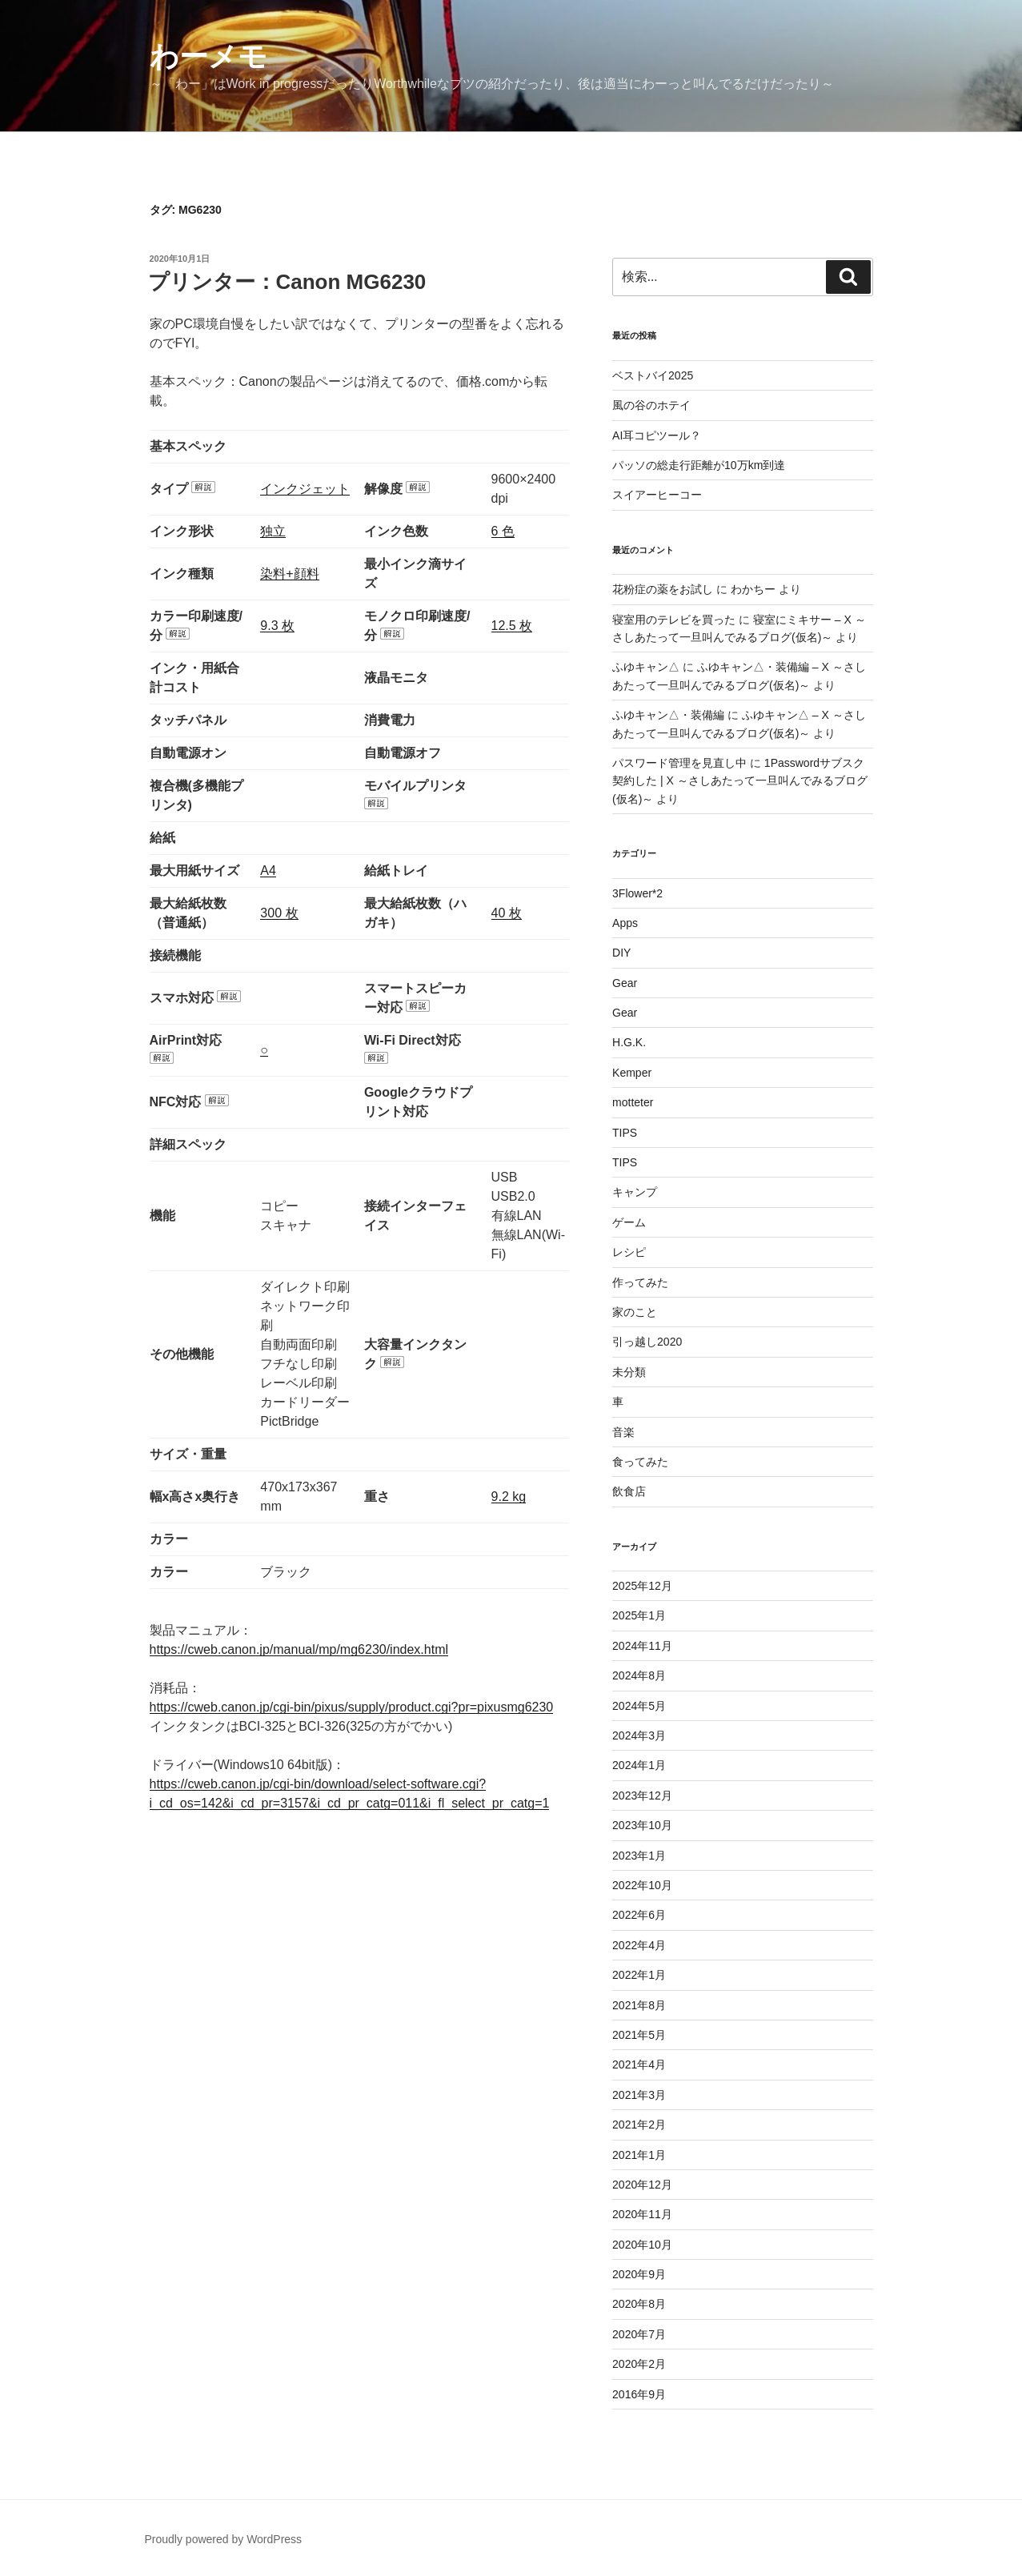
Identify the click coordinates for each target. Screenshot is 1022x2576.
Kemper (631, 1072)
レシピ (629, 1252)
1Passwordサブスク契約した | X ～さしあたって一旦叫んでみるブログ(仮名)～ (740, 780)
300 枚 (279, 913)
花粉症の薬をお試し (662, 589)
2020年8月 (639, 2303)
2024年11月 (642, 1645)
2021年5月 (639, 2034)
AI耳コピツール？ (656, 435)
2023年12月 (642, 1795)
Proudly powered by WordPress (224, 2539)
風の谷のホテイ (651, 405)
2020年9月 (639, 2274)
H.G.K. (629, 1042)
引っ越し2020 (647, 1341)
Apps (625, 923)
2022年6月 (639, 1914)
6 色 (503, 531)
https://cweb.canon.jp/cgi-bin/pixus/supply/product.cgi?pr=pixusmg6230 (352, 1707)
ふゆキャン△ (645, 666)
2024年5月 (639, 1705)
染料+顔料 (289, 573)
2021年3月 (639, 2094)
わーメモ (208, 56)
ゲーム (629, 1222)
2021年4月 (639, 2064)
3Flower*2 (637, 893)
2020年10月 (642, 2244)
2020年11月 (642, 2214)
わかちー (753, 589)
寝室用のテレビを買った (673, 619)
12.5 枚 (512, 625)
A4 (268, 870)
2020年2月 (639, 2363)
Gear (624, 983)
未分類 (629, 1372)
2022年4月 (639, 1945)
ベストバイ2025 (652, 375)
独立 (273, 531)
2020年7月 (639, 2334)
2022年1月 (639, 1974)
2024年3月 (639, 1735)
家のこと (634, 1312)
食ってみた (640, 1461)
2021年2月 (639, 2124)
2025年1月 (639, 1615)
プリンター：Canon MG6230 (287, 282)
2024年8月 (639, 1675)
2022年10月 (642, 1885)
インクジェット (305, 489)
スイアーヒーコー (657, 494)
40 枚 (506, 913)
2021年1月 (639, 2155)
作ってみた (640, 1282)
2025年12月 (642, 1585)
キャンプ (634, 1192)
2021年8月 (639, 2005)
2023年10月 (642, 1825)
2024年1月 (639, 1765)
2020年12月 (642, 2184)
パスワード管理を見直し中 (679, 762)
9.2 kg (509, 1496)
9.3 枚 (277, 625)
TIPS (624, 1132)
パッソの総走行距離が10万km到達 (698, 465)
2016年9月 (639, 2394)
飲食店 (629, 1491)
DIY (621, 952)
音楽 (623, 1432)
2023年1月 (639, 1855)
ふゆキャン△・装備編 (668, 714)
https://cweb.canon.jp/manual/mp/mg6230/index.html (299, 1649)
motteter (632, 1102)
